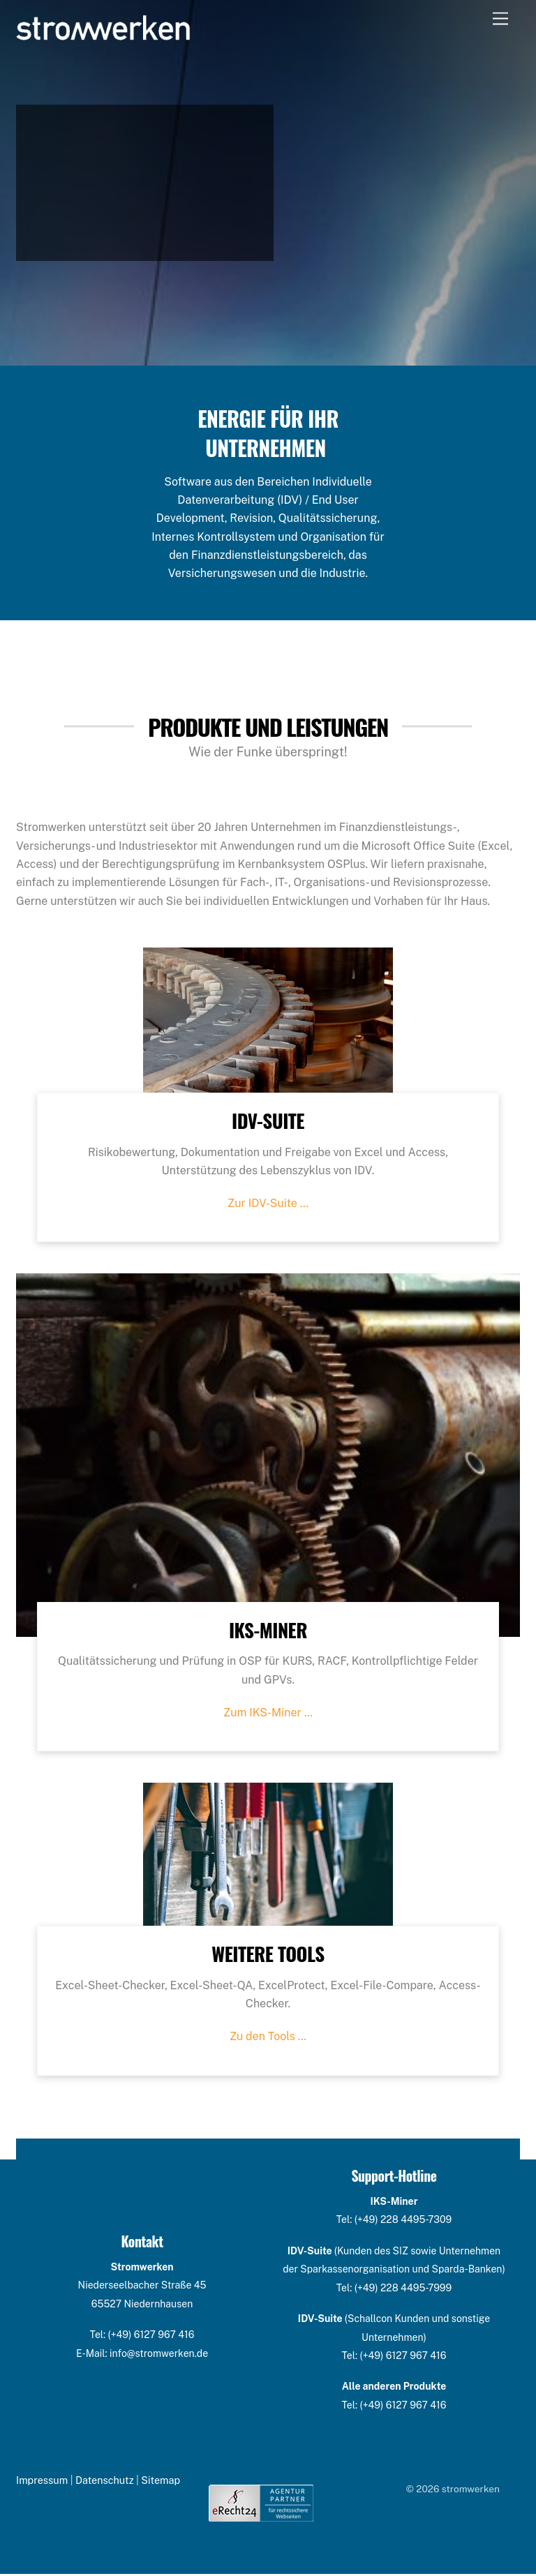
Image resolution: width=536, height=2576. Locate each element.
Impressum (42, 2482)
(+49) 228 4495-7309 (403, 2221)
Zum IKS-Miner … (268, 1714)
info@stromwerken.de (159, 2354)
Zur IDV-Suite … (268, 1205)
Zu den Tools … (268, 2038)
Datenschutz (104, 2482)
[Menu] (500, 19)
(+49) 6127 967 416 (151, 2336)
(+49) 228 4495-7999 (403, 2289)
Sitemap (160, 2482)
